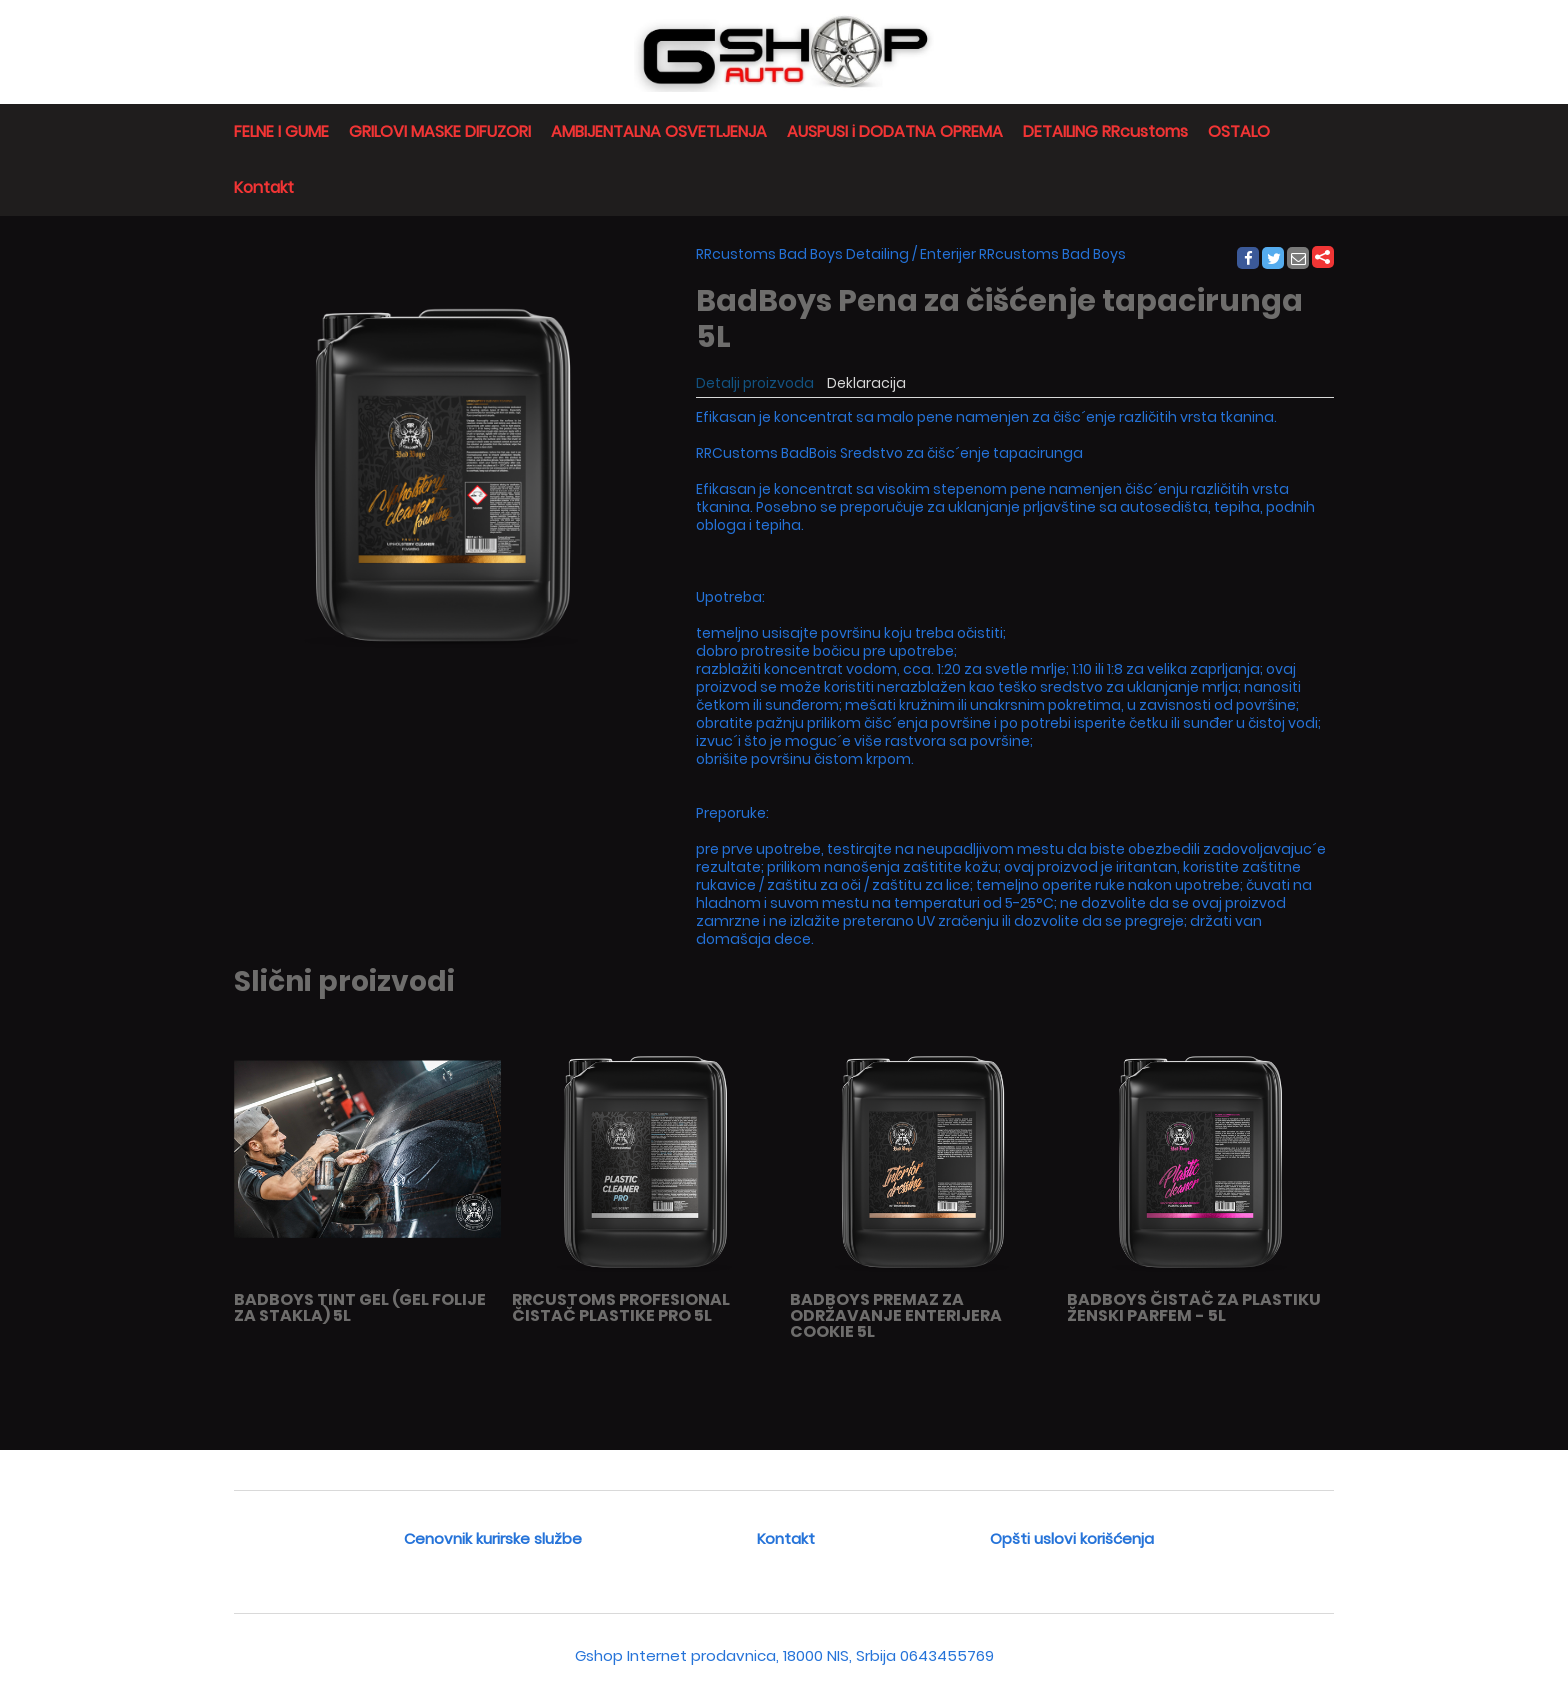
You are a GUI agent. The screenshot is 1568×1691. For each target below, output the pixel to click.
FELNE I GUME (281, 131)
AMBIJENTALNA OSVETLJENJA (659, 131)
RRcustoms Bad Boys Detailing (802, 254)
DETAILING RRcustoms (1105, 131)
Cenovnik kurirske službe (493, 1538)
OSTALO (1239, 131)
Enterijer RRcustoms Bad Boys (1023, 254)
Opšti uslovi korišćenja (1072, 1538)
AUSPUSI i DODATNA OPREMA (895, 131)
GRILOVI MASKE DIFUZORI (440, 131)
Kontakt (264, 187)
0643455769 (947, 1655)
